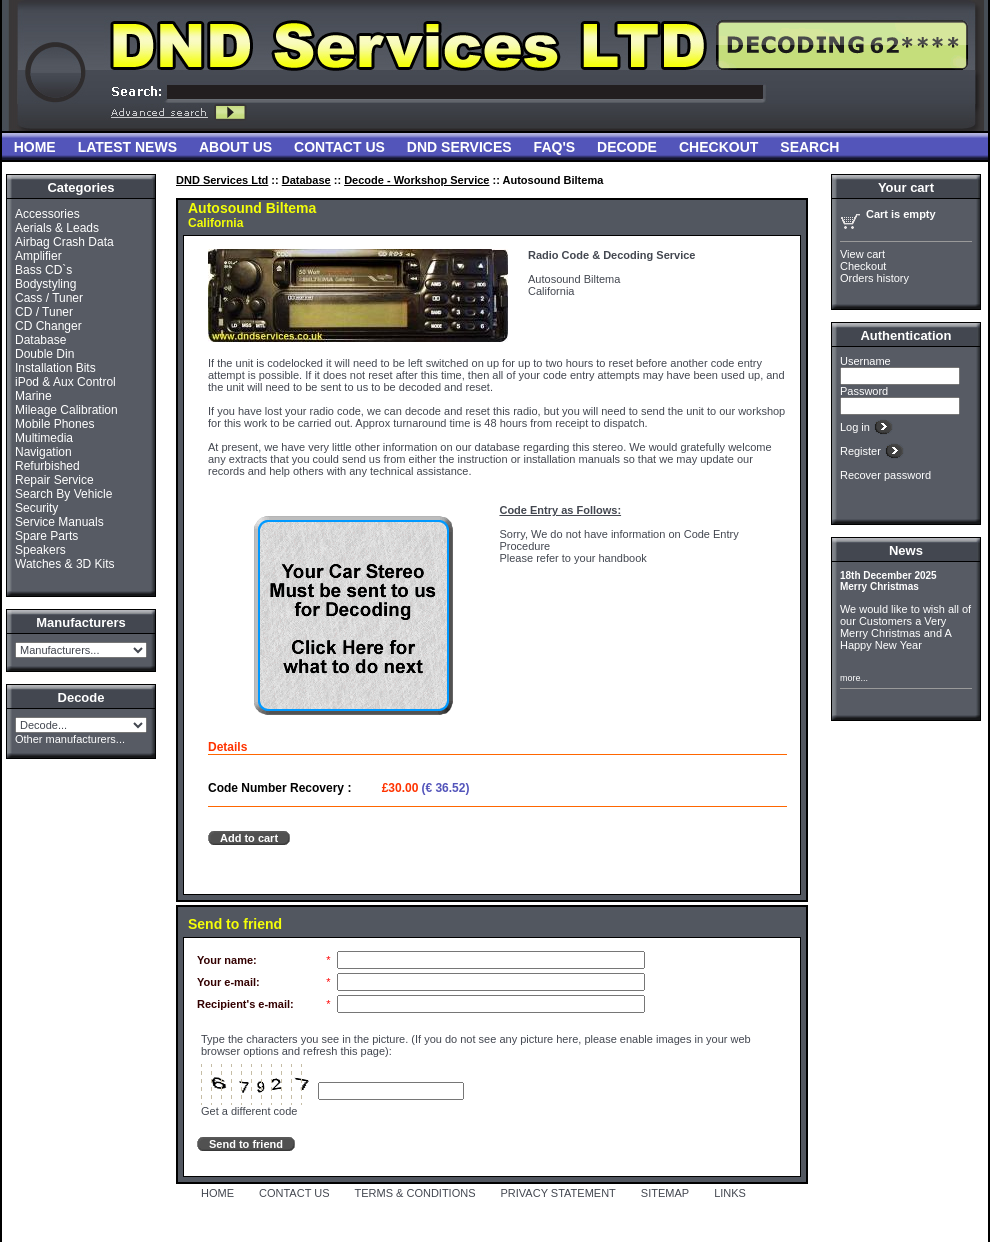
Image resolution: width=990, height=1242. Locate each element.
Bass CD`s (43, 270)
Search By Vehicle (63, 494)
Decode (627, 147)
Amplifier (38, 256)
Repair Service (54, 480)
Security (36, 508)
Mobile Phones (54, 424)
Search (809, 147)
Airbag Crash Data (64, 242)
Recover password (885, 475)
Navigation (43, 452)
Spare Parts (46, 536)
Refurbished (47, 466)
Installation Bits (55, 368)
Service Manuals (59, 522)
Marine (33, 396)
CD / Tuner (44, 312)
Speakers (40, 550)
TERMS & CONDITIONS (415, 1193)
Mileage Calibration (66, 410)
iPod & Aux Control (65, 382)
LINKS (730, 1193)
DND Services (459, 147)
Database (40, 340)
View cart (862, 254)
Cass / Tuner (49, 298)
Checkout (718, 147)
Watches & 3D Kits (65, 564)
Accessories (47, 214)
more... (854, 678)
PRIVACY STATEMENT (558, 1193)
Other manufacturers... (70, 739)
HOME (217, 1193)
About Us (235, 147)
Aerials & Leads (57, 228)
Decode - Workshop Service (416, 180)
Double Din (44, 354)
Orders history (874, 278)
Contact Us (339, 147)
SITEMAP (665, 1193)
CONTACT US (294, 1193)
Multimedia (44, 438)
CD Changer (48, 326)
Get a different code (249, 1111)
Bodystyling (45, 284)
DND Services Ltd (222, 180)
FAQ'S (554, 147)
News (906, 550)
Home (35, 147)
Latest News (127, 147)
